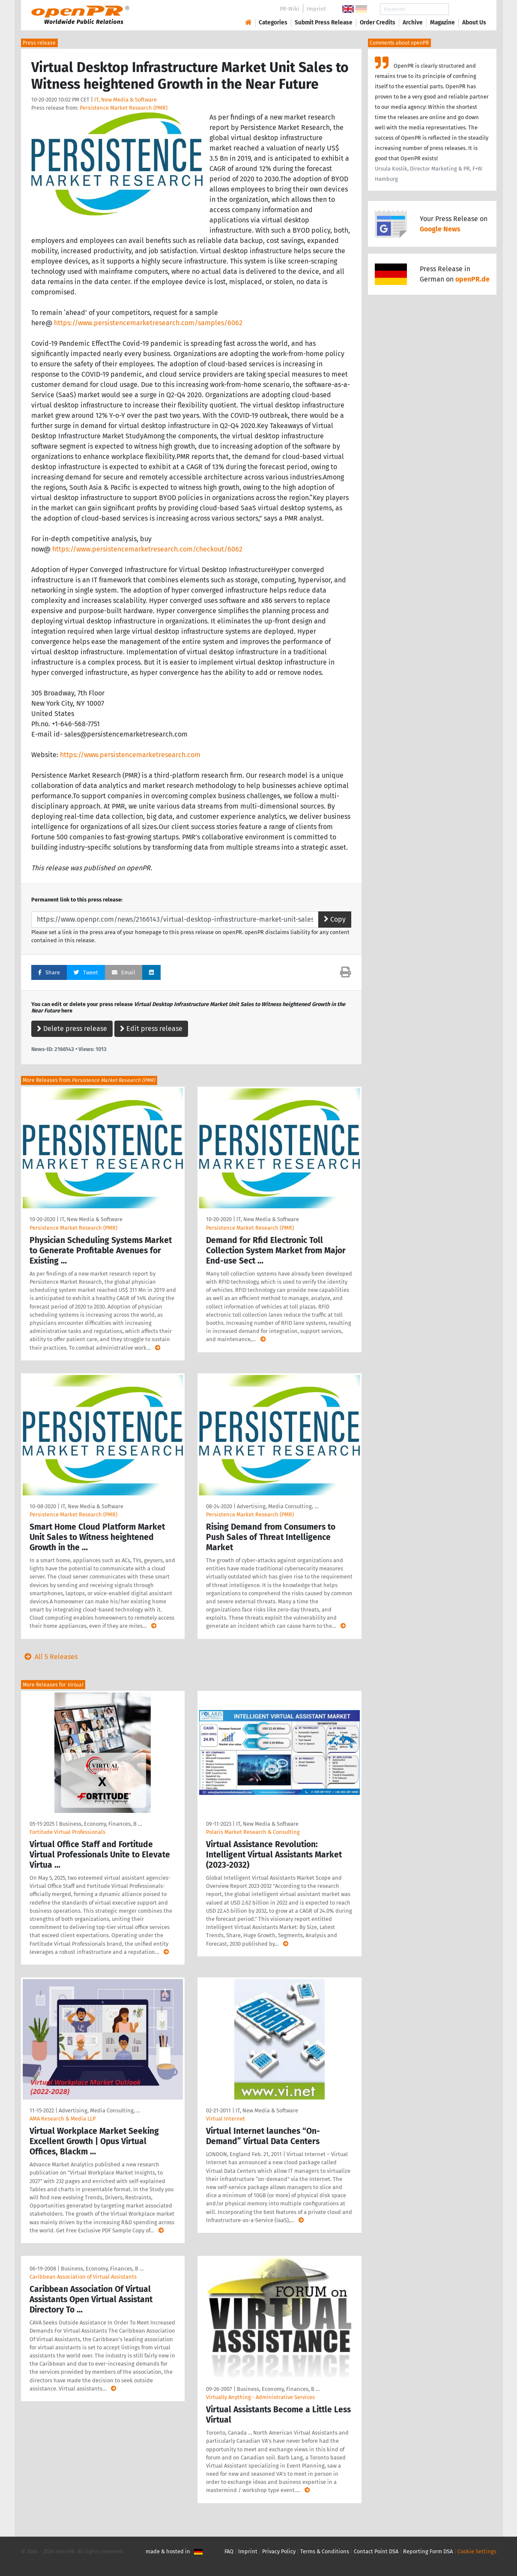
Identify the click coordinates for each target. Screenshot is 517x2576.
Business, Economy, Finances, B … (100, 1824)
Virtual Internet (225, 2118)
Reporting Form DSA (428, 2551)
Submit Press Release (324, 22)
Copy (335, 919)
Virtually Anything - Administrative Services (260, 2397)
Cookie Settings (476, 2551)
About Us (474, 22)
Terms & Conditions (324, 2551)
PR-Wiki (289, 9)
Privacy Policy (279, 2551)
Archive (413, 22)
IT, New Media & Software (125, 99)
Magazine (442, 22)
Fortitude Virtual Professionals (67, 1832)
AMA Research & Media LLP (63, 2118)
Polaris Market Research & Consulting (253, 1832)
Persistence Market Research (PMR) (123, 108)
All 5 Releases (49, 1657)
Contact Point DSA (376, 2551)
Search (467, 9)
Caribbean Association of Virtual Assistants (83, 2276)
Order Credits (377, 22)
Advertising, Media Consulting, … (277, 1506)
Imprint (316, 9)
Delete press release (72, 1028)
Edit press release (151, 1028)
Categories (273, 22)
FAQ (228, 2551)
